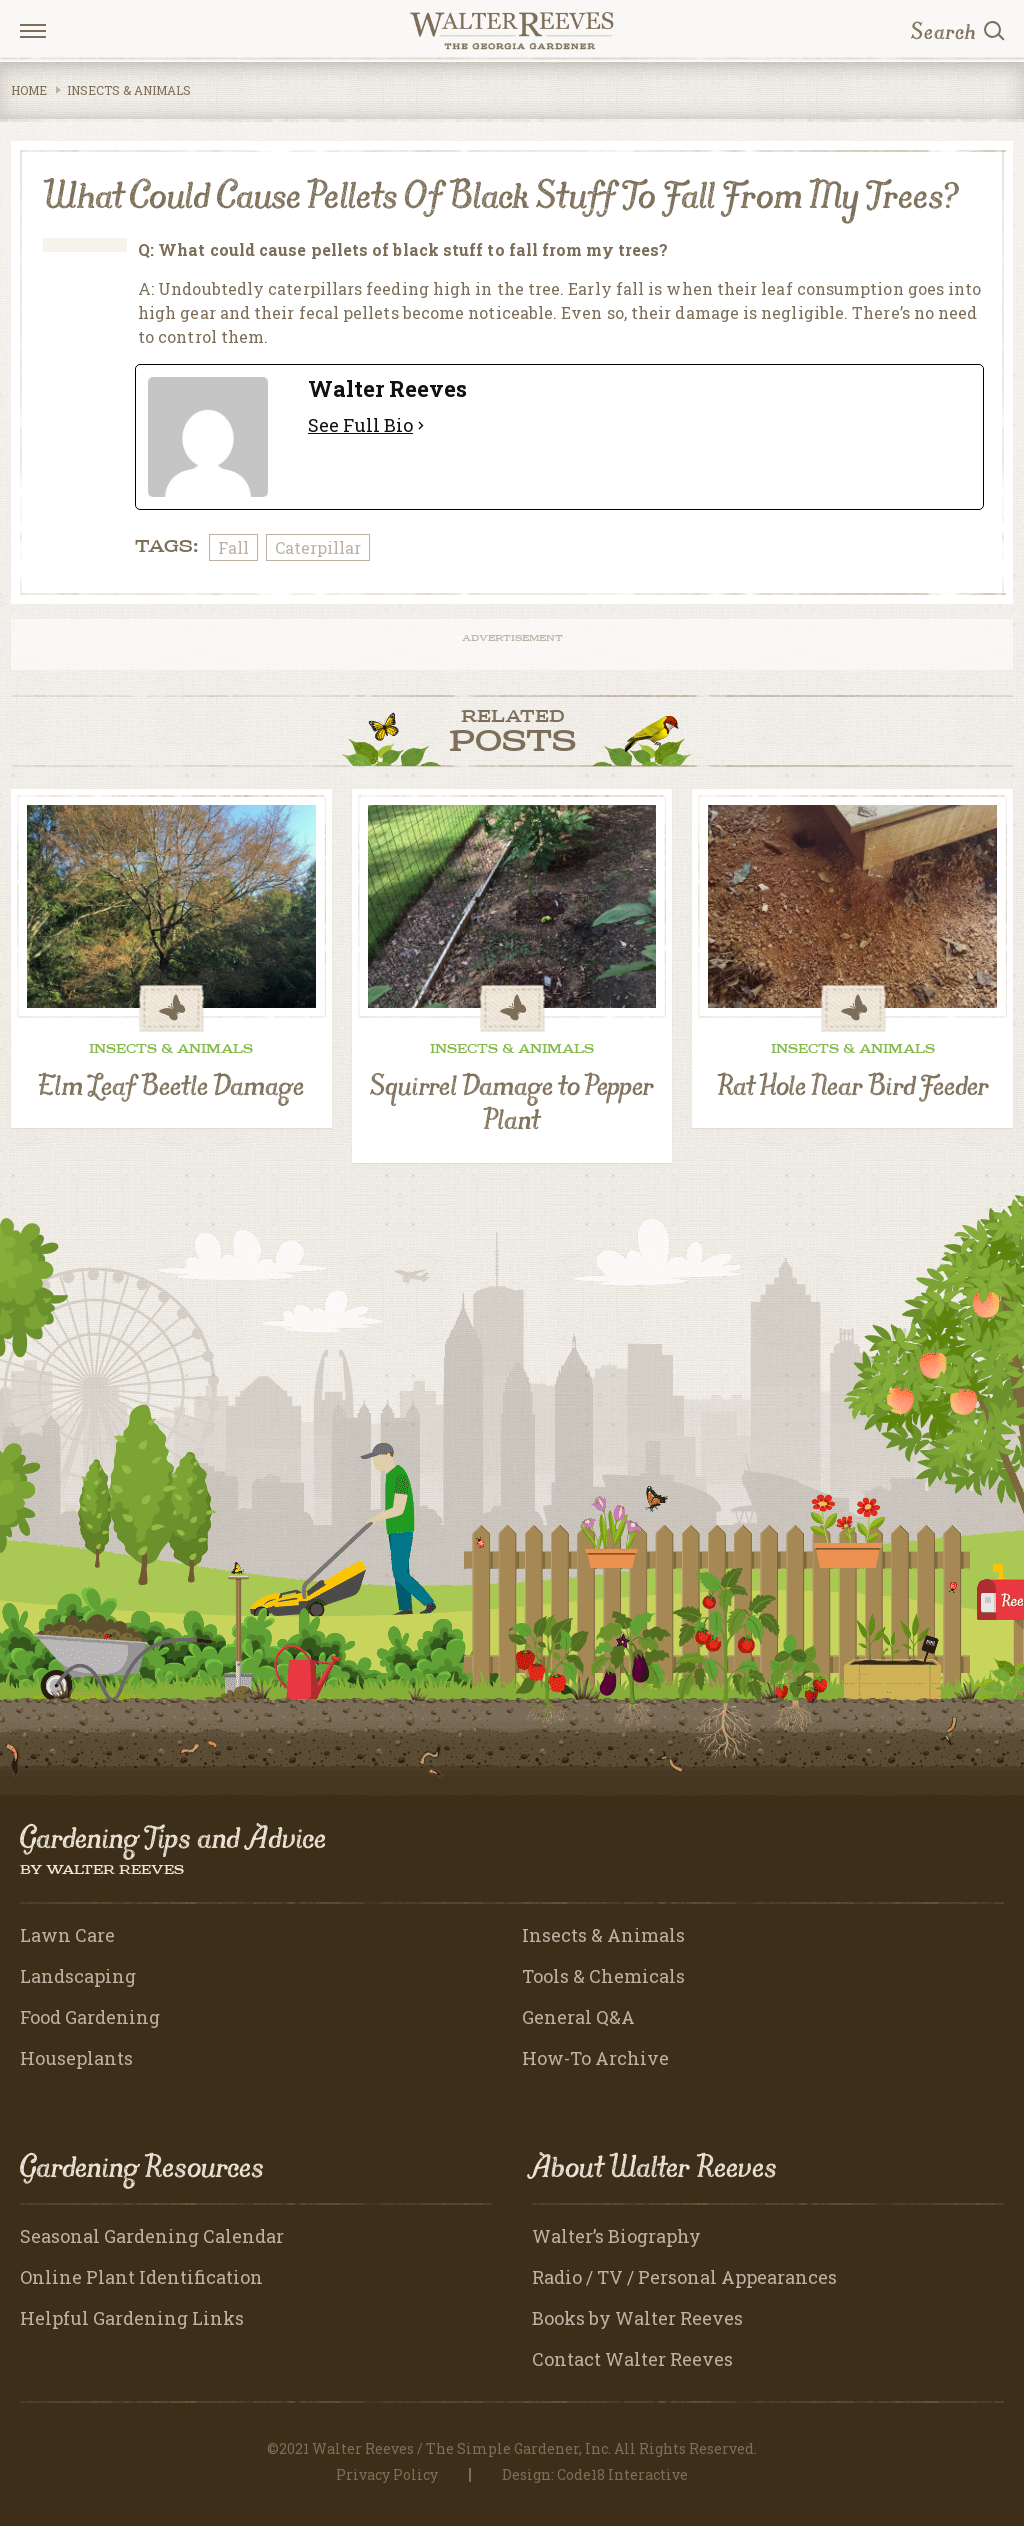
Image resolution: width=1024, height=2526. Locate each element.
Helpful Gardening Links (132, 2318)
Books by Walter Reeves (637, 2318)
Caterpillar (318, 547)
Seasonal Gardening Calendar (152, 2236)
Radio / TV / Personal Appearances (684, 2277)
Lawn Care (67, 1935)
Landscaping (78, 1976)
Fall (233, 547)
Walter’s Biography (616, 2236)
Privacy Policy (387, 2474)
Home (29, 90)
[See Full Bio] (421, 425)
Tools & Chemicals (603, 1976)
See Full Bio (360, 425)
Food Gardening (90, 2017)
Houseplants (76, 2058)
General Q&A (578, 2017)
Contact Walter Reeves (632, 2359)
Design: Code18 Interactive (595, 2474)
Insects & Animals (129, 90)
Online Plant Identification (141, 2277)
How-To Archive (595, 2058)
